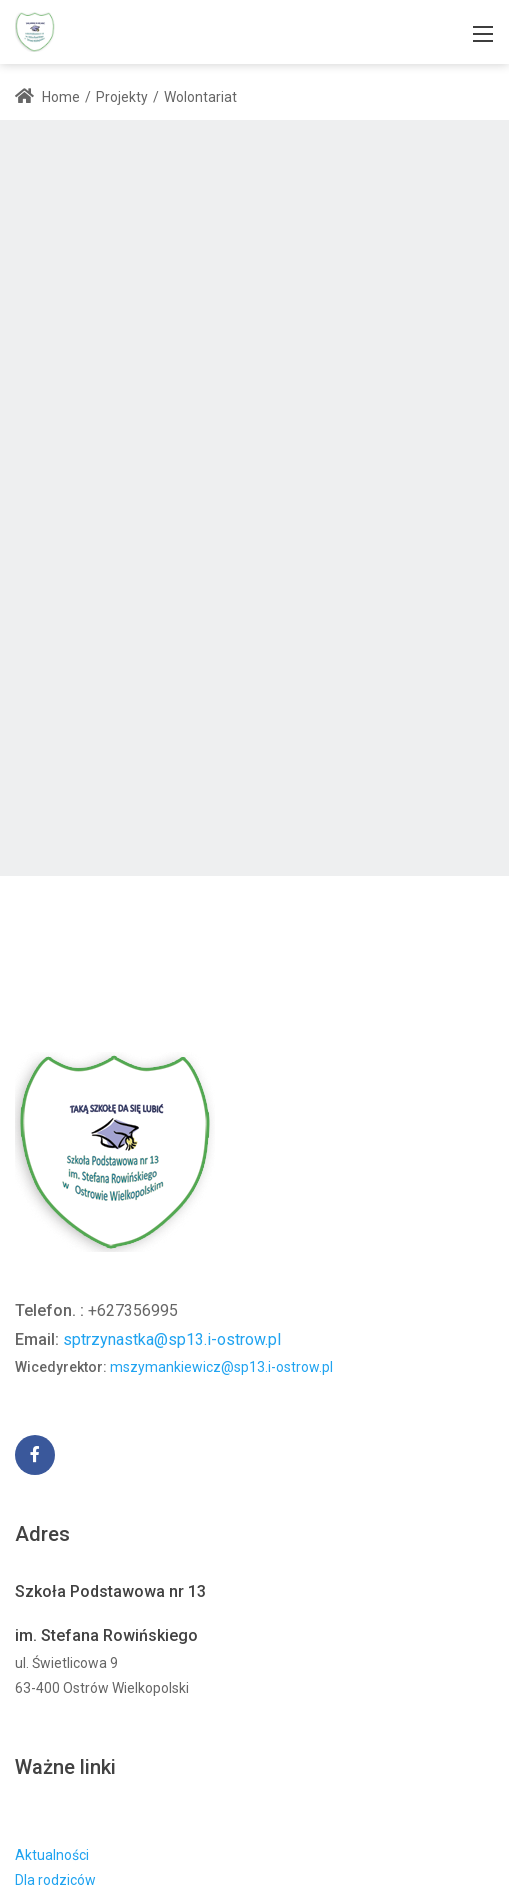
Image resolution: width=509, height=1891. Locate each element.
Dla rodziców (55, 1880)
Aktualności (52, 1855)
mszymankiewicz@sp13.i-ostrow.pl (221, 1367)
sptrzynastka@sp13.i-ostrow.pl (172, 1339)
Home (47, 97)
